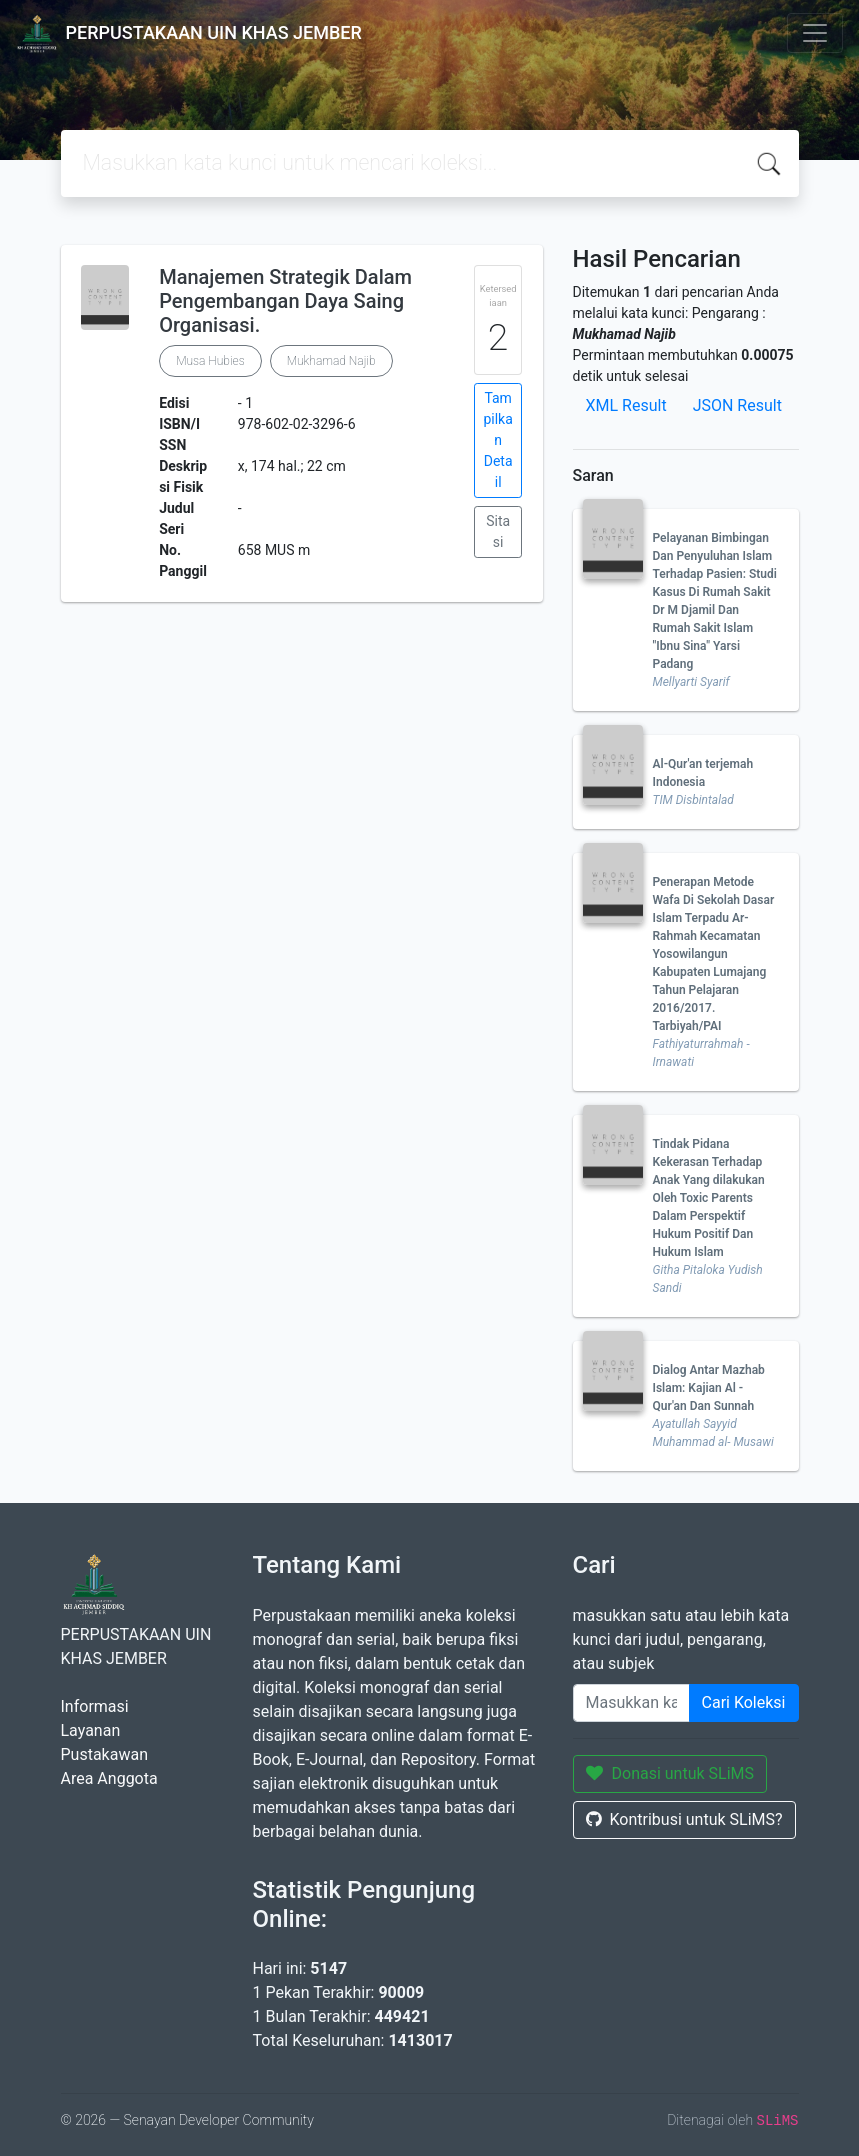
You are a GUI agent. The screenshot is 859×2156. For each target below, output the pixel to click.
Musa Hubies (210, 361)
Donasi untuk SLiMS (670, 1773)
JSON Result (737, 405)
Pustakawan (104, 1754)
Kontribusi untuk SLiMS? (684, 1819)
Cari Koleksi (744, 1702)
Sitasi (498, 531)
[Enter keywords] (631, 1703)
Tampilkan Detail (497, 440)
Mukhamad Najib (331, 361)
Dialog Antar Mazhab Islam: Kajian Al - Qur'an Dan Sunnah (709, 1388)
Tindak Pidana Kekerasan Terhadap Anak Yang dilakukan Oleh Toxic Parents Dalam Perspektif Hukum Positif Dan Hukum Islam (709, 1198)
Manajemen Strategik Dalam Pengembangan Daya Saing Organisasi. (285, 301)
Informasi (95, 1706)
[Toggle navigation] (815, 33)
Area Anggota (109, 1778)
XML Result (626, 405)
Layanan (91, 1730)
